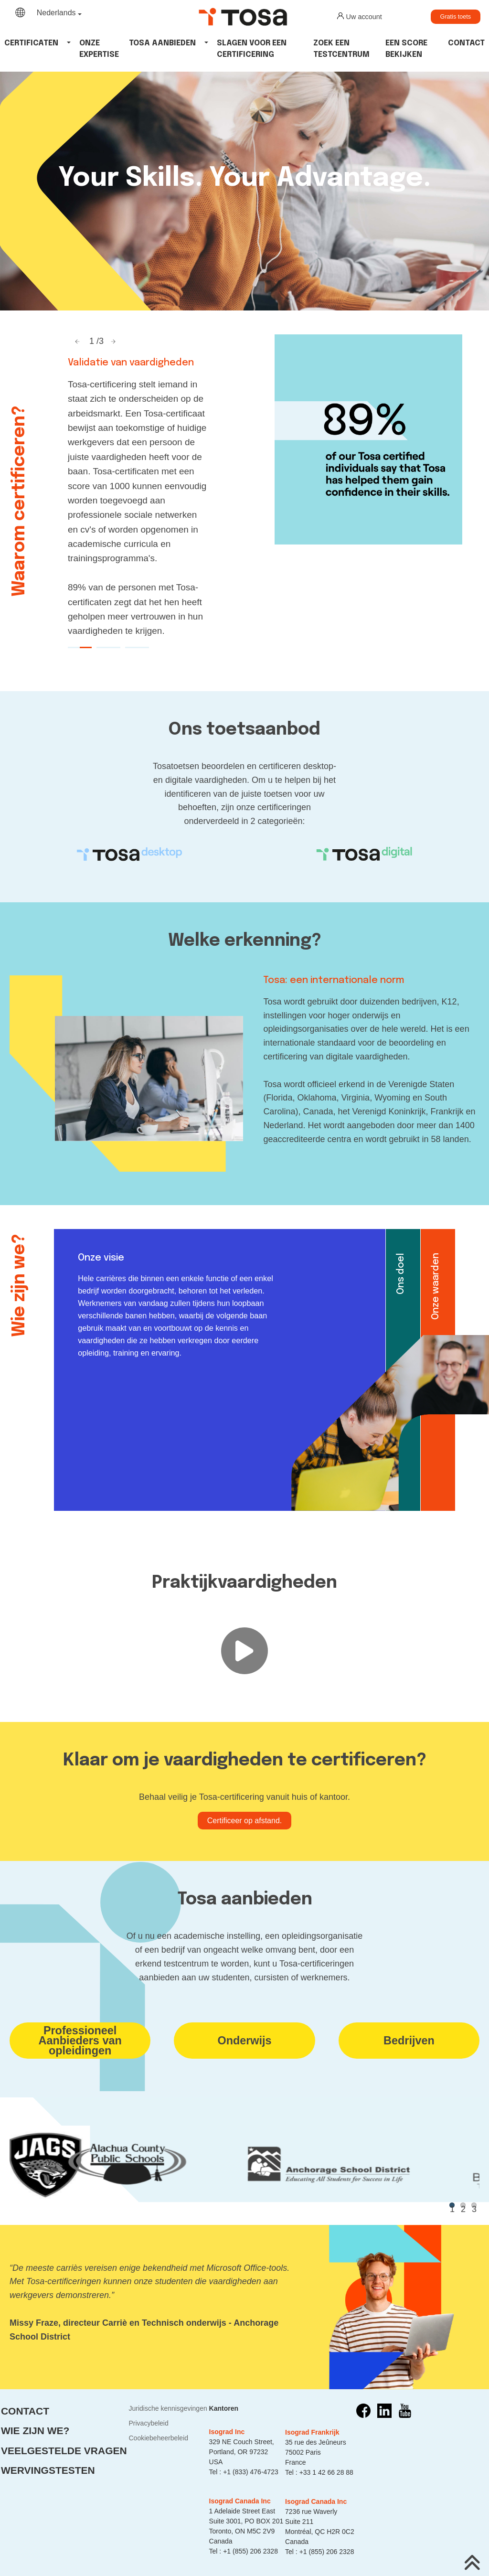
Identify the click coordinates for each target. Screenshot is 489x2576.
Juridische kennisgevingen (167, 2408)
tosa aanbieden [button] (162, 43)
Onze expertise (99, 49)
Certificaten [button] (31, 43)
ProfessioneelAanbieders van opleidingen (79, 2040)
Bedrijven (409, 2040)
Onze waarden (436, 1286)
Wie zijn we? (35, 2430)
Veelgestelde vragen (64, 2450)
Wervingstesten (48, 2470)
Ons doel (401, 1273)
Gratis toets (455, 16)
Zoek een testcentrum (341, 49)
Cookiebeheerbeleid (158, 2438)
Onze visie (101, 1258)
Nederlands (56, 13)
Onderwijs (244, 2040)
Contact (466, 43)
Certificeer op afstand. (244, 1821)
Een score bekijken (406, 49)
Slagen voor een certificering (252, 49)
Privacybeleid (148, 2423)
